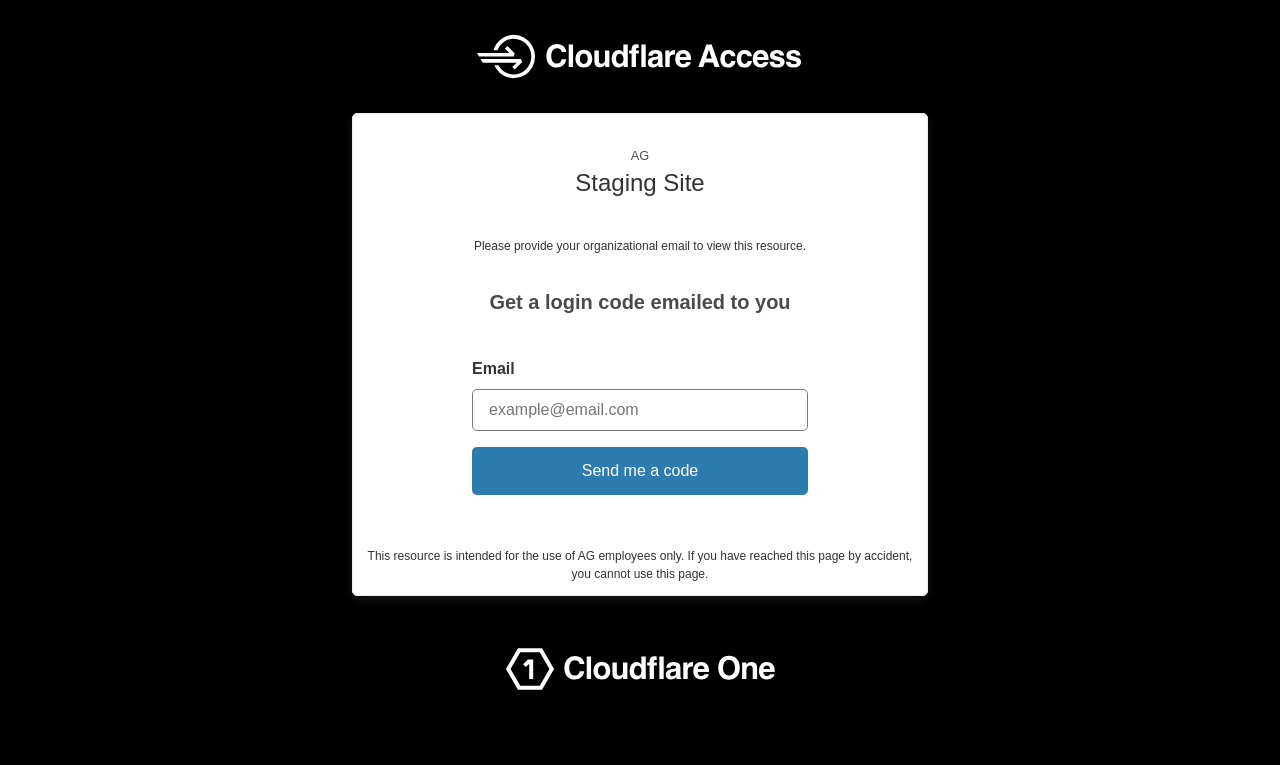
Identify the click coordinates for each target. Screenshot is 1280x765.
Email (493, 368)
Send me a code (640, 470)
